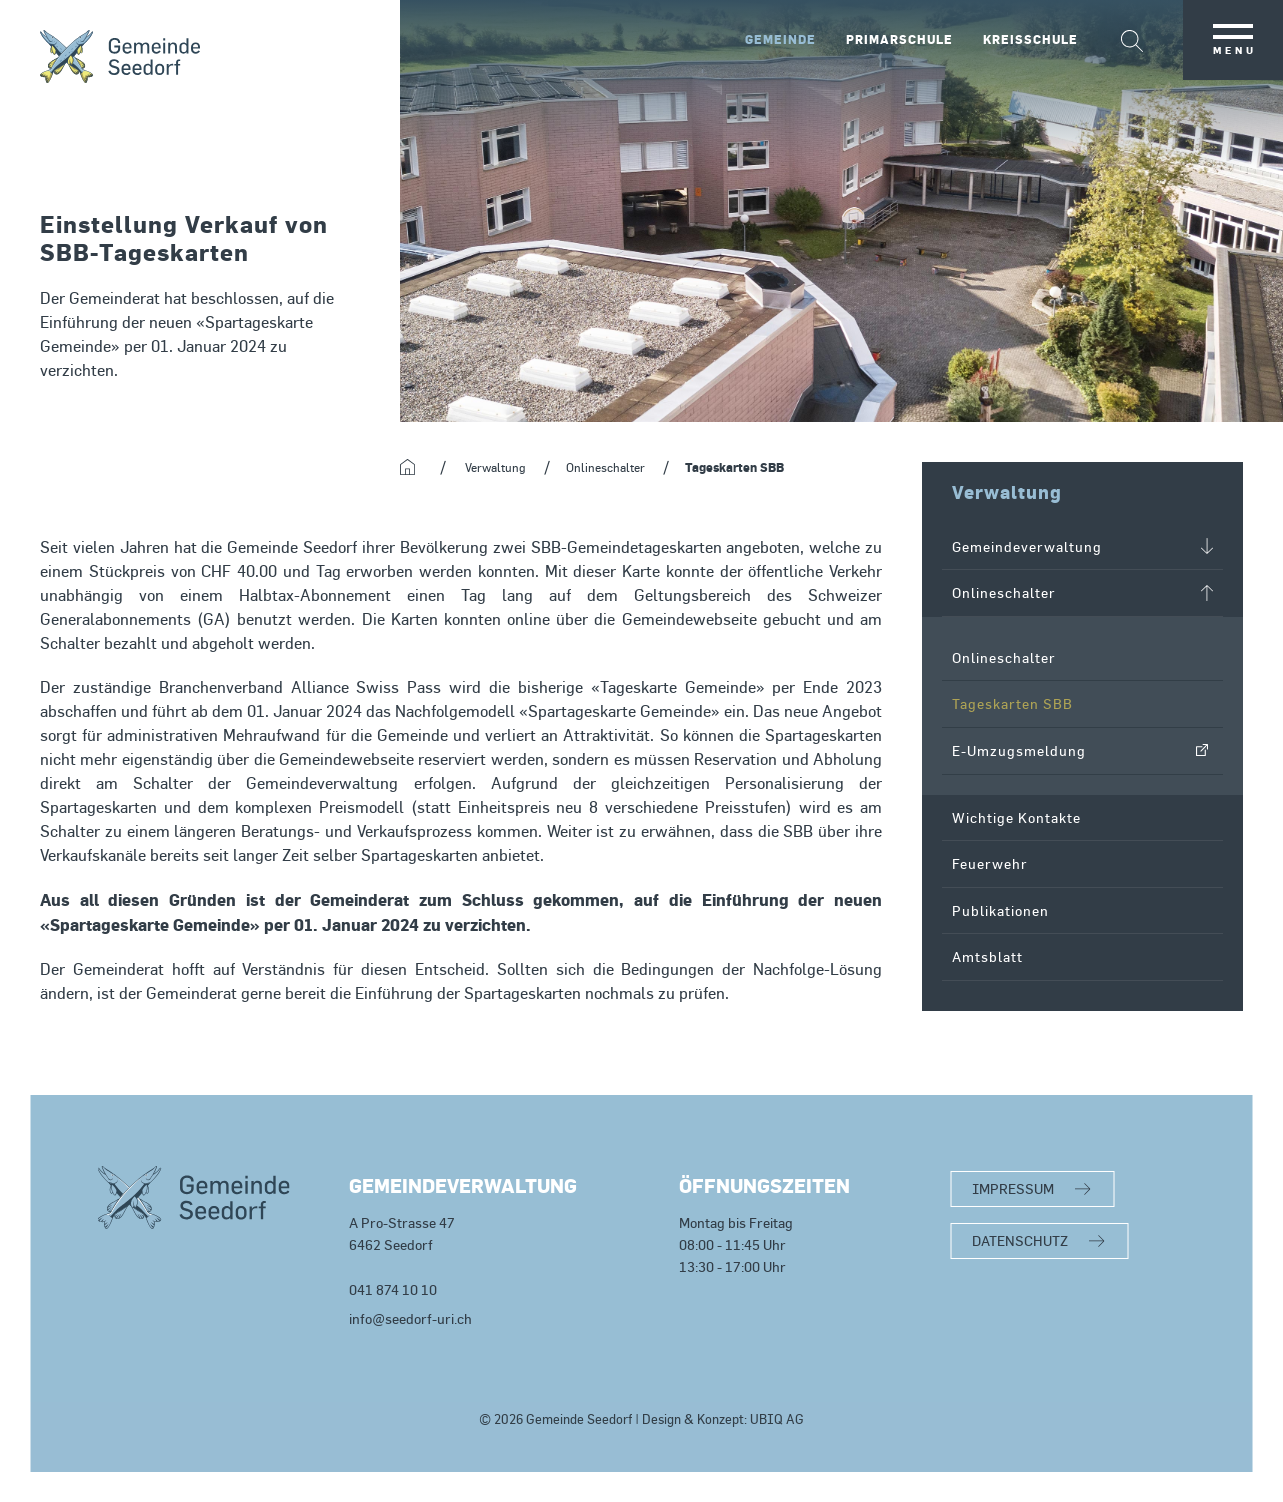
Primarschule (899, 40)
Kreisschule (1030, 40)
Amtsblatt (987, 956)
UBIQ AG (777, 1419)
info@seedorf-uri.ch (410, 1318)
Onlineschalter (1004, 657)
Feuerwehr (990, 863)
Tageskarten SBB (1012, 703)
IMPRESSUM (1013, 1188)
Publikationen (1000, 910)
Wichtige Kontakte (1016, 817)
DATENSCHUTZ (1020, 1240)
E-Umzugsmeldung (1019, 750)
